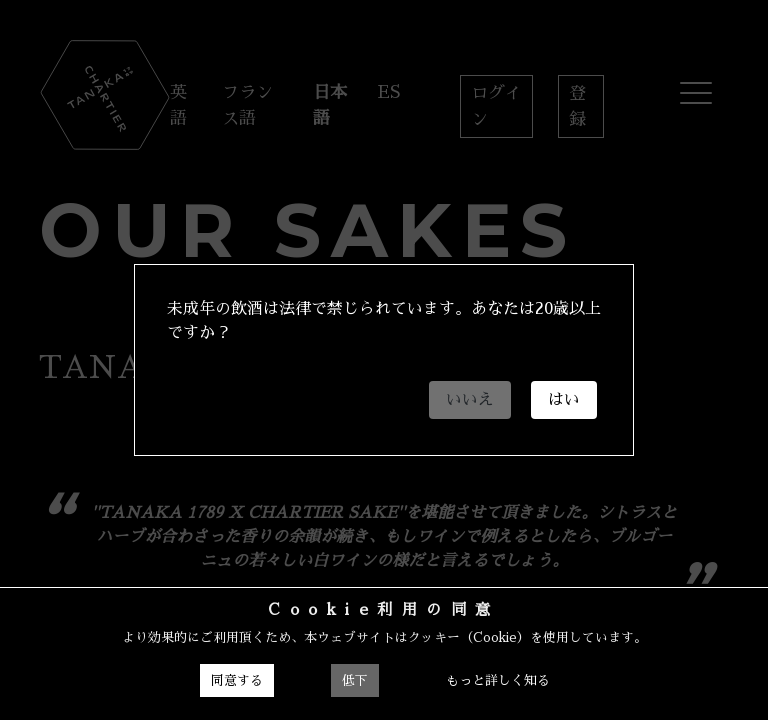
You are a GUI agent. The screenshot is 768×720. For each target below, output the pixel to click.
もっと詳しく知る (498, 680)
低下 (355, 680)
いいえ (470, 400)
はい (564, 400)
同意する (237, 680)
